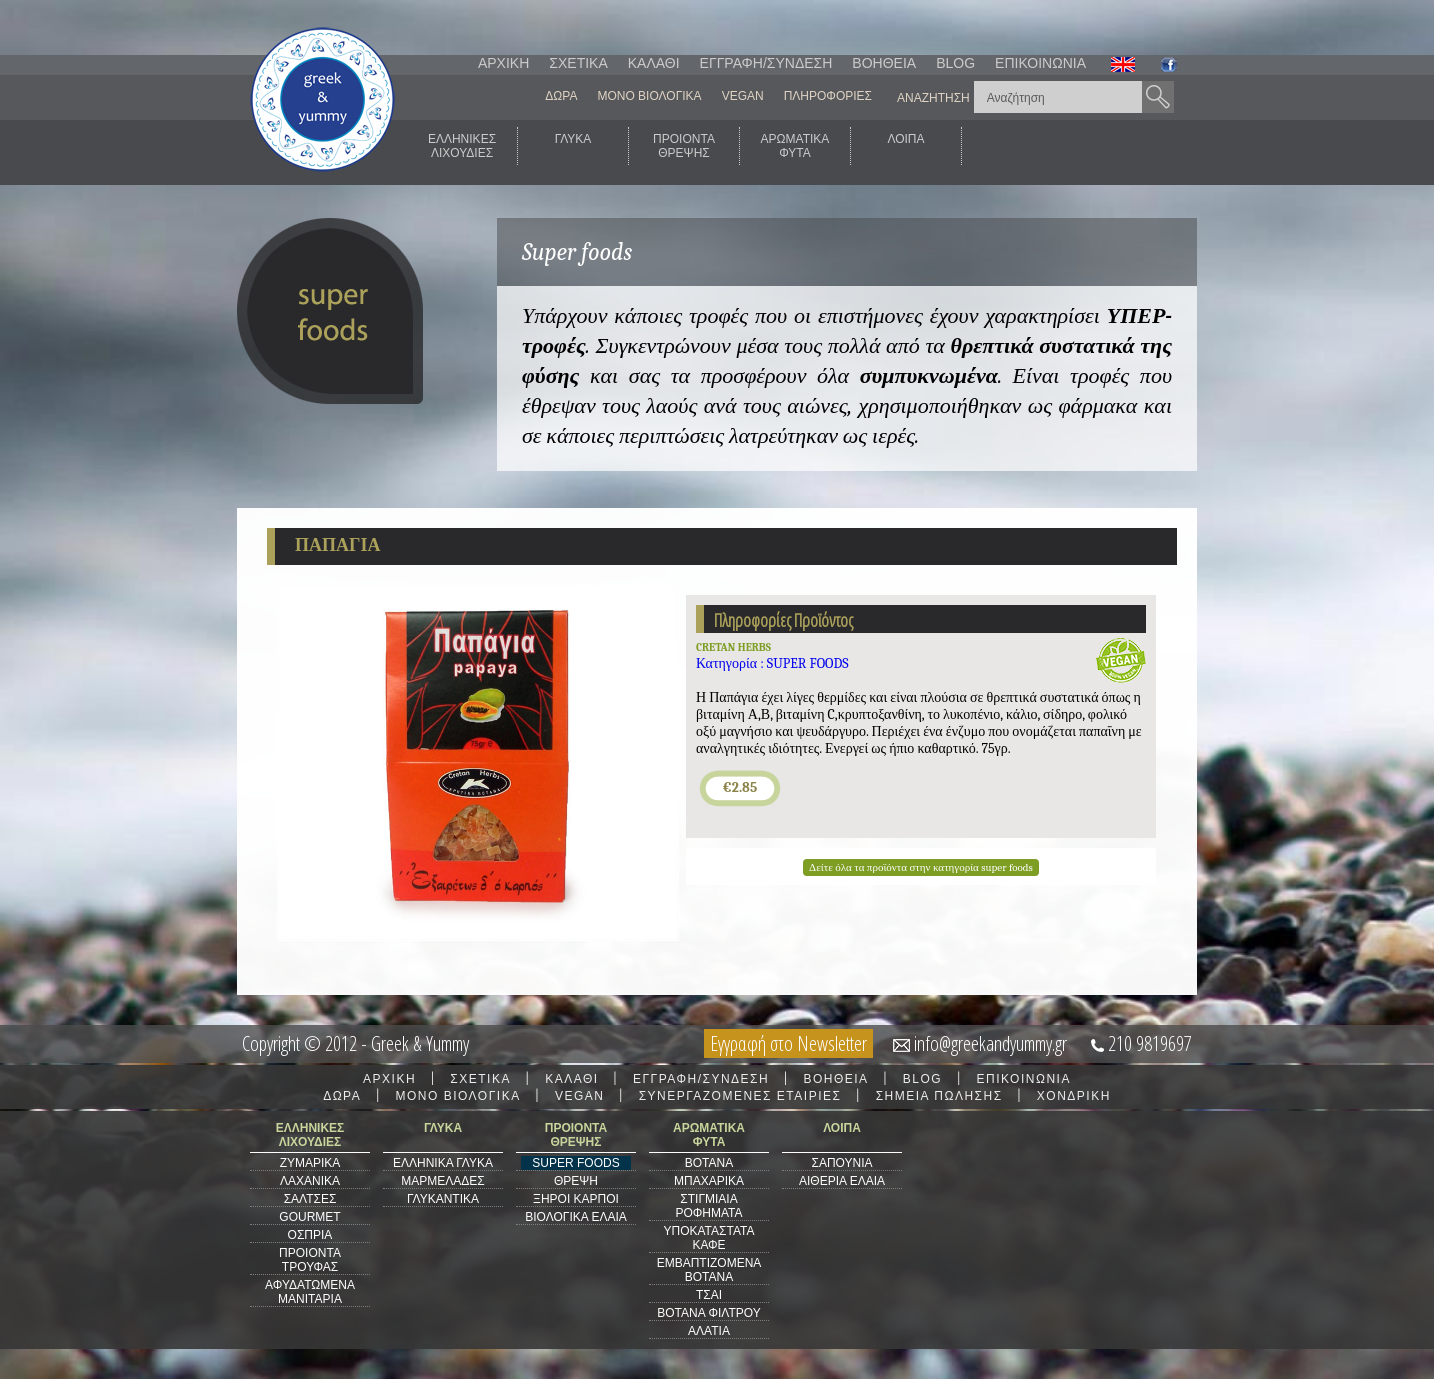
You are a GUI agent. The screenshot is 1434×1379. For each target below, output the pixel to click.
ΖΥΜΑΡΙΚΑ (310, 1163)
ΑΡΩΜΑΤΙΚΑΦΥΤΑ (795, 146)
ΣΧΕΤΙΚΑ (578, 63)
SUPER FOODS (575, 1163)
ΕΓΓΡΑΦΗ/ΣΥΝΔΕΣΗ (766, 63)
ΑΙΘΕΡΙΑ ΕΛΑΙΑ (842, 1181)
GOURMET (309, 1217)
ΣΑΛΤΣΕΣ (310, 1199)
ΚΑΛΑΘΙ (654, 63)
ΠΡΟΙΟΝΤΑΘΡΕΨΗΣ (684, 146)
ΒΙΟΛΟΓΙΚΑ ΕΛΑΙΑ (576, 1217)
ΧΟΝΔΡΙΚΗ (1074, 1096)
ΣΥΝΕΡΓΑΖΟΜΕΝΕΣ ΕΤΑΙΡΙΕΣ (740, 1096)
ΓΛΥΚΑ (573, 146)
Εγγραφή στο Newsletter (788, 1043)
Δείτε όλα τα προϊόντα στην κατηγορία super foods (921, 867)
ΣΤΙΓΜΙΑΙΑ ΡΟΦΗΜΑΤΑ (708, 1206)
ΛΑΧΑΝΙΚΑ (310, 1181)
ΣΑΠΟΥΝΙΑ (841, 1163)
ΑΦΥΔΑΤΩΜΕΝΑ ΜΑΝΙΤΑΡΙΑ (310, 1292)
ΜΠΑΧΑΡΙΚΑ (709, 1181)
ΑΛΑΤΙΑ (709, 1331)
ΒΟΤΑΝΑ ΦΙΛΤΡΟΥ (708, 1313)
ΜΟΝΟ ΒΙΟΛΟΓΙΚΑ (649, 96)
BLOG (955, 63)
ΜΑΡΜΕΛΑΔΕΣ (442, 1181)
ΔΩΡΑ (561, 96)
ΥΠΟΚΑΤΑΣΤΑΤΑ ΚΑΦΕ (709, 1238)
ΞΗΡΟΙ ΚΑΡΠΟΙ (576, 1199)
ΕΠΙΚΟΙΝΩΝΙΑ (1040, 63)
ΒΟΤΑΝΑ (709, 1163)
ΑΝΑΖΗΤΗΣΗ (933, 98)
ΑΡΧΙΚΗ (503, 63)
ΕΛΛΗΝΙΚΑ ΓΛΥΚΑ (443, 1163)
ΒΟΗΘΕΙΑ (884, 63)
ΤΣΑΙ (709, 1295)
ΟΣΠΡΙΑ (310, 1235)
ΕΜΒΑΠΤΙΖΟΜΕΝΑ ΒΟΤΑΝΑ (709, 1270)
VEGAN (743, 96)
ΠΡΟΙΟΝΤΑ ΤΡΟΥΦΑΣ (310, 1260)
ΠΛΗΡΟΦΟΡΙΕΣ (828, 96)
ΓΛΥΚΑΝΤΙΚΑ (443, 1199)
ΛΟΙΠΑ (905, 146)
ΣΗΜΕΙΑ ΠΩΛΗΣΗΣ (939, 1096)
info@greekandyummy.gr (990, 1043)
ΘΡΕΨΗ (576, 1181)
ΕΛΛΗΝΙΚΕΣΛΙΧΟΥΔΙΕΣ (462, 146)
